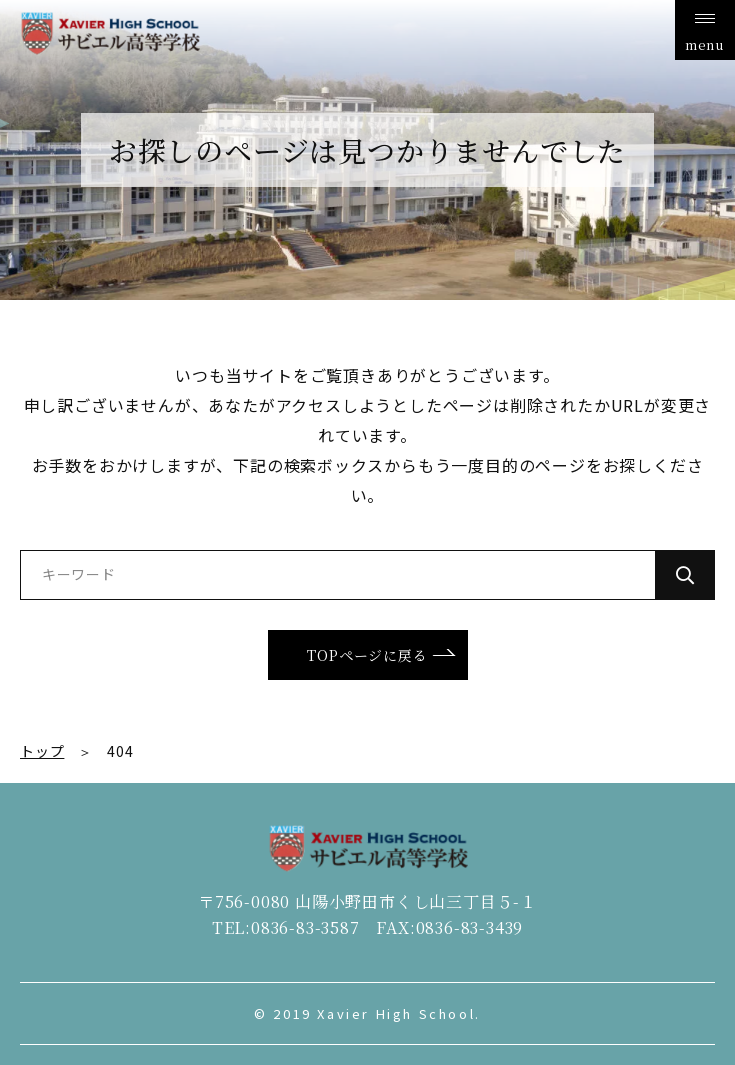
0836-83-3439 (470, 927)
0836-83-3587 (305, 927)
